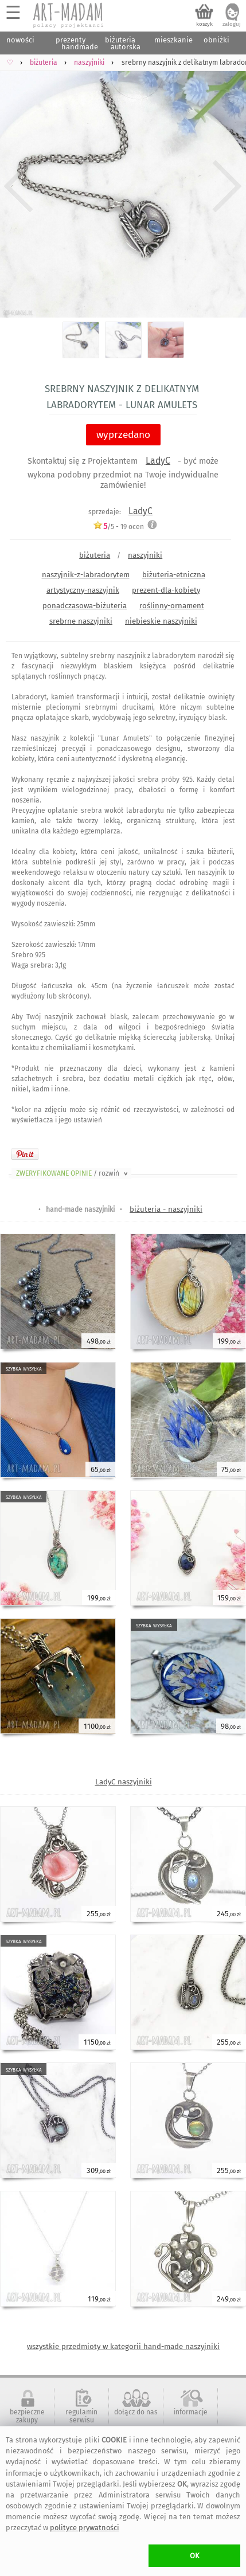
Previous (18, 186)
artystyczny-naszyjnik (82, 590)
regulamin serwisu (81, 2416)
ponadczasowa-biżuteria (84, 605)
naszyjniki (145, 555)
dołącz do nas (136, 2412)
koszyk (204, 24)
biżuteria (94, 555)
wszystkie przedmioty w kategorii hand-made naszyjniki (123, 2346)
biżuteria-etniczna (173, 574)
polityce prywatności (84, 2527)
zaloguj (231, 24)
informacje (191, 2412)
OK (195, 2555)
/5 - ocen (118, 526)
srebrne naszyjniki (80, 621)
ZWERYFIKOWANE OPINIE (73, 1173)
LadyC (158, 460)
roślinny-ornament (171, 605)
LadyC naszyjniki (123, 1782)
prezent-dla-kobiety (166, 590)
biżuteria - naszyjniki (166, 1209)
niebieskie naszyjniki (161, 621)
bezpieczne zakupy (27, 2416)
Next (227, 186)
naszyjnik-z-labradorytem (86, 574)
